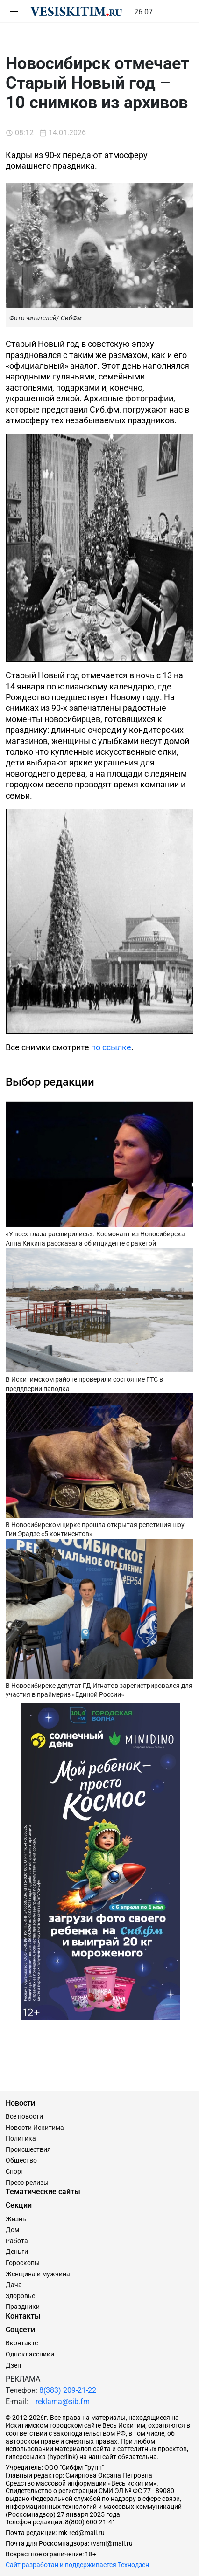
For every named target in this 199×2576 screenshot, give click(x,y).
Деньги (17, 2251)
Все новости (24, 2116)
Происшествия (28, 2149)
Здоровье (20, 2296)
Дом (12, 2229)
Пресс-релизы (27, 2182)
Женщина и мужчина (38, 2274)
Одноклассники (30, 2354)
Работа (17, 2241)
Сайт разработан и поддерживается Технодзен (77, 2565)
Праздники (23, 2306)
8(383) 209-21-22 (67, 2390)
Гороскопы (23, 2262)
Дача (14, 2284)
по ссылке (111, 1047)
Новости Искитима (35, 2127)
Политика (21, 2138)
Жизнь (16, 2219)
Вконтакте (22, 2343)
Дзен (13, 2365)
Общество (21, 2160)
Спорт (15, 2171)
